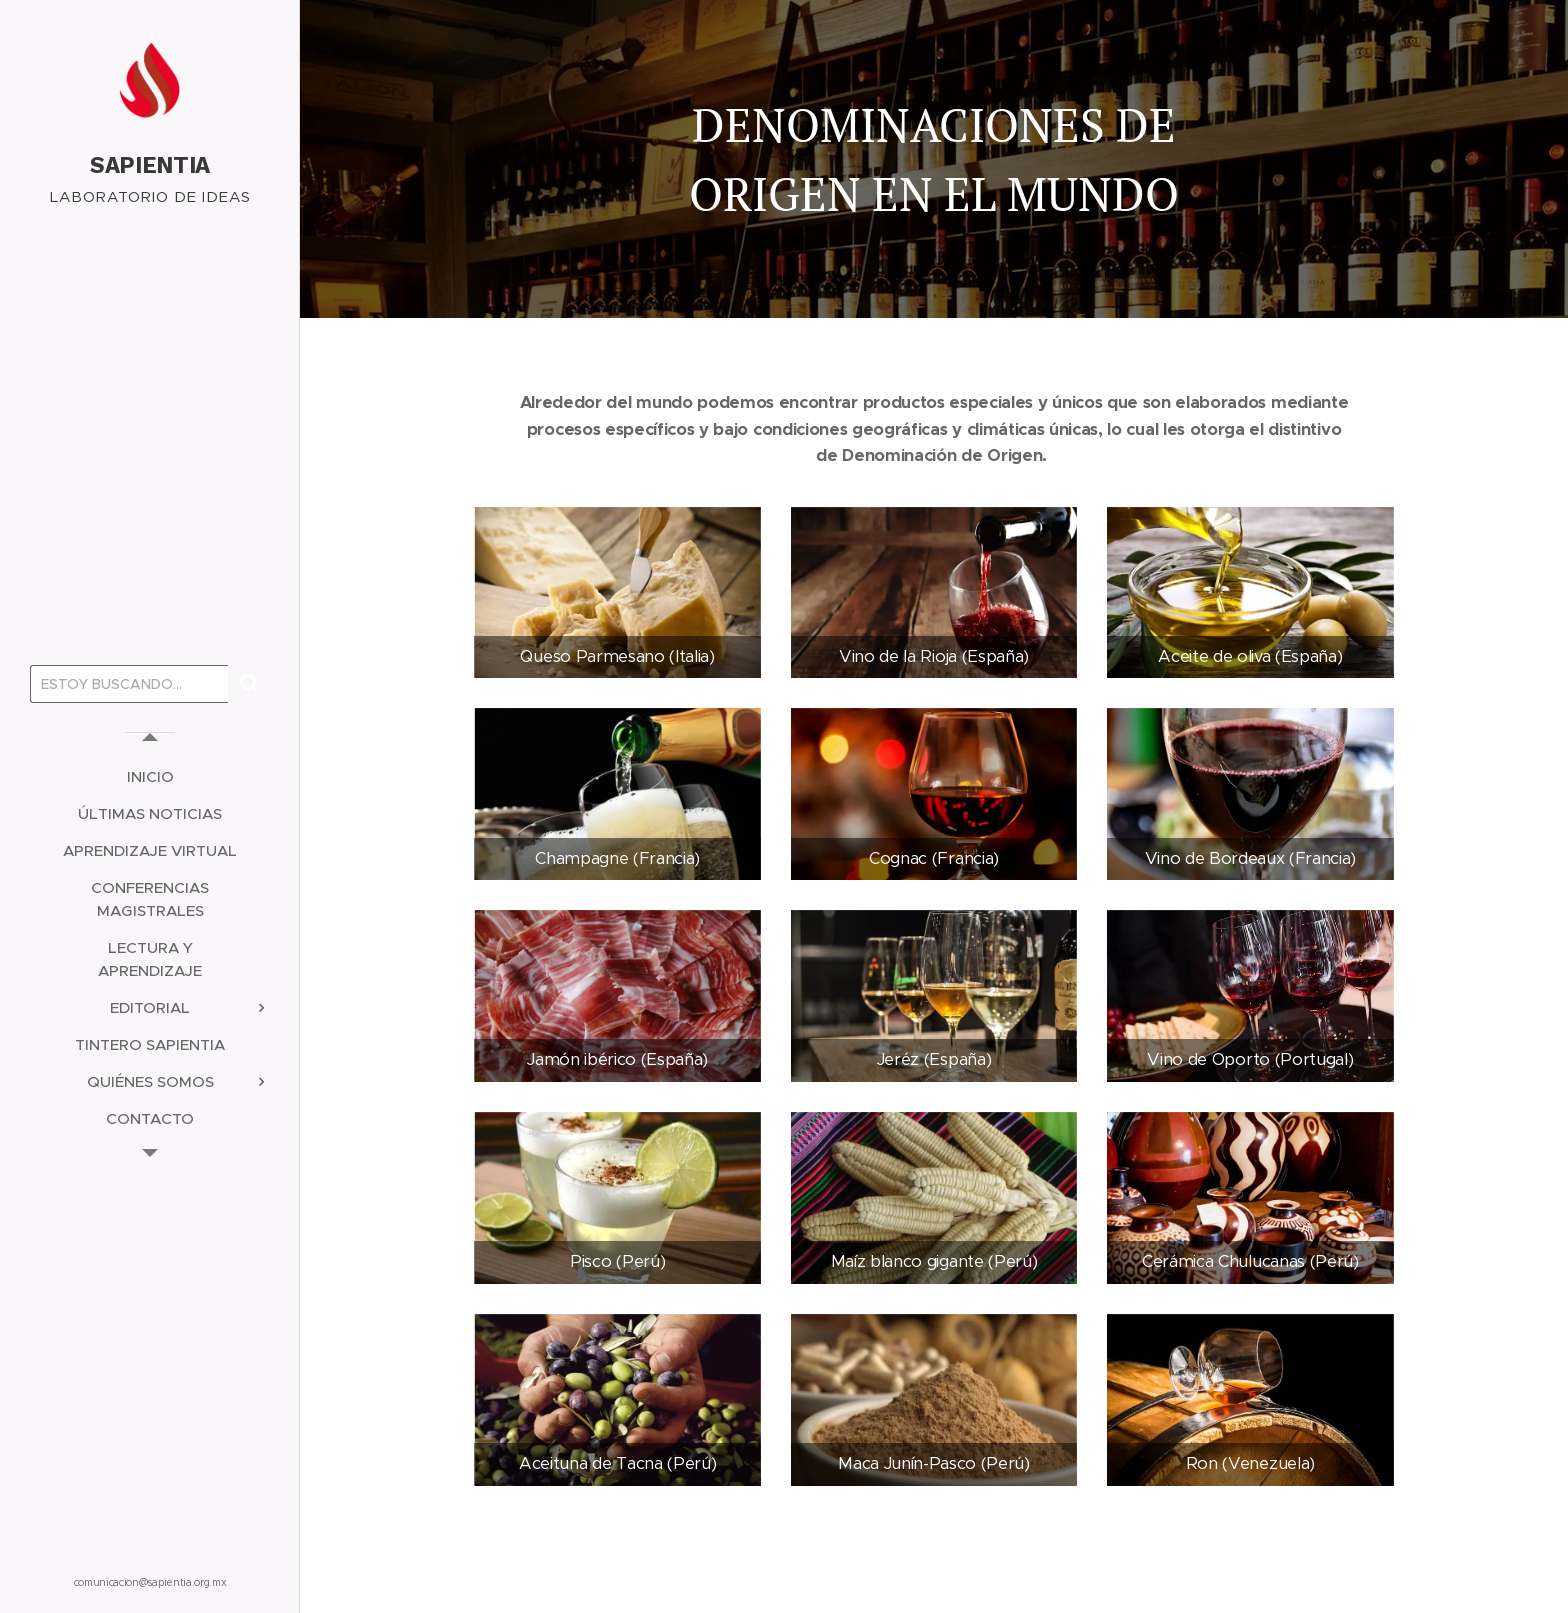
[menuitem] (150, 776)
